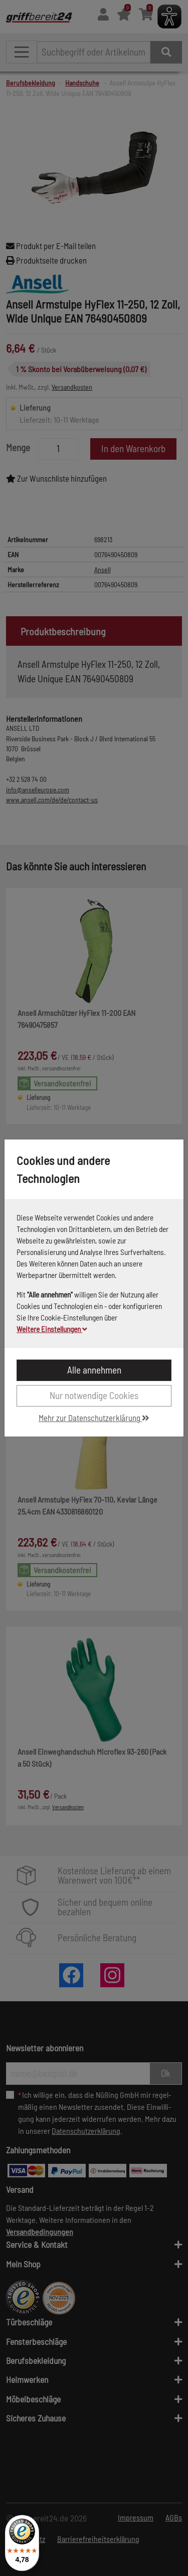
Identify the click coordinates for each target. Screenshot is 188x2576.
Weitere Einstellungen (52, 1329)
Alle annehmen (94, 1370)
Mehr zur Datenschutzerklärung (94, 1418)
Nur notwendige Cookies (94, 1395)
